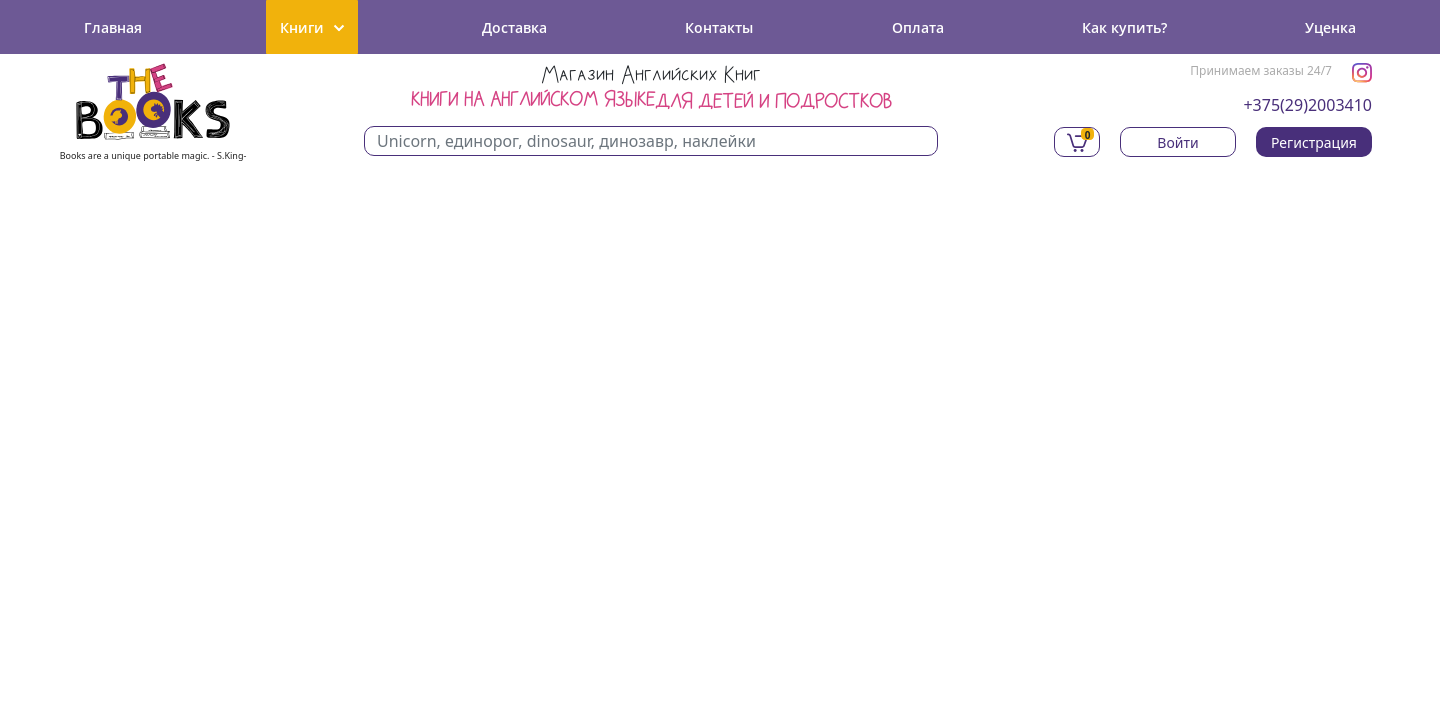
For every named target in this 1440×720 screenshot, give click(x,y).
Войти (1177, 142)
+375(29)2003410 (1307, 105)
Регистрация (1314, 142)
